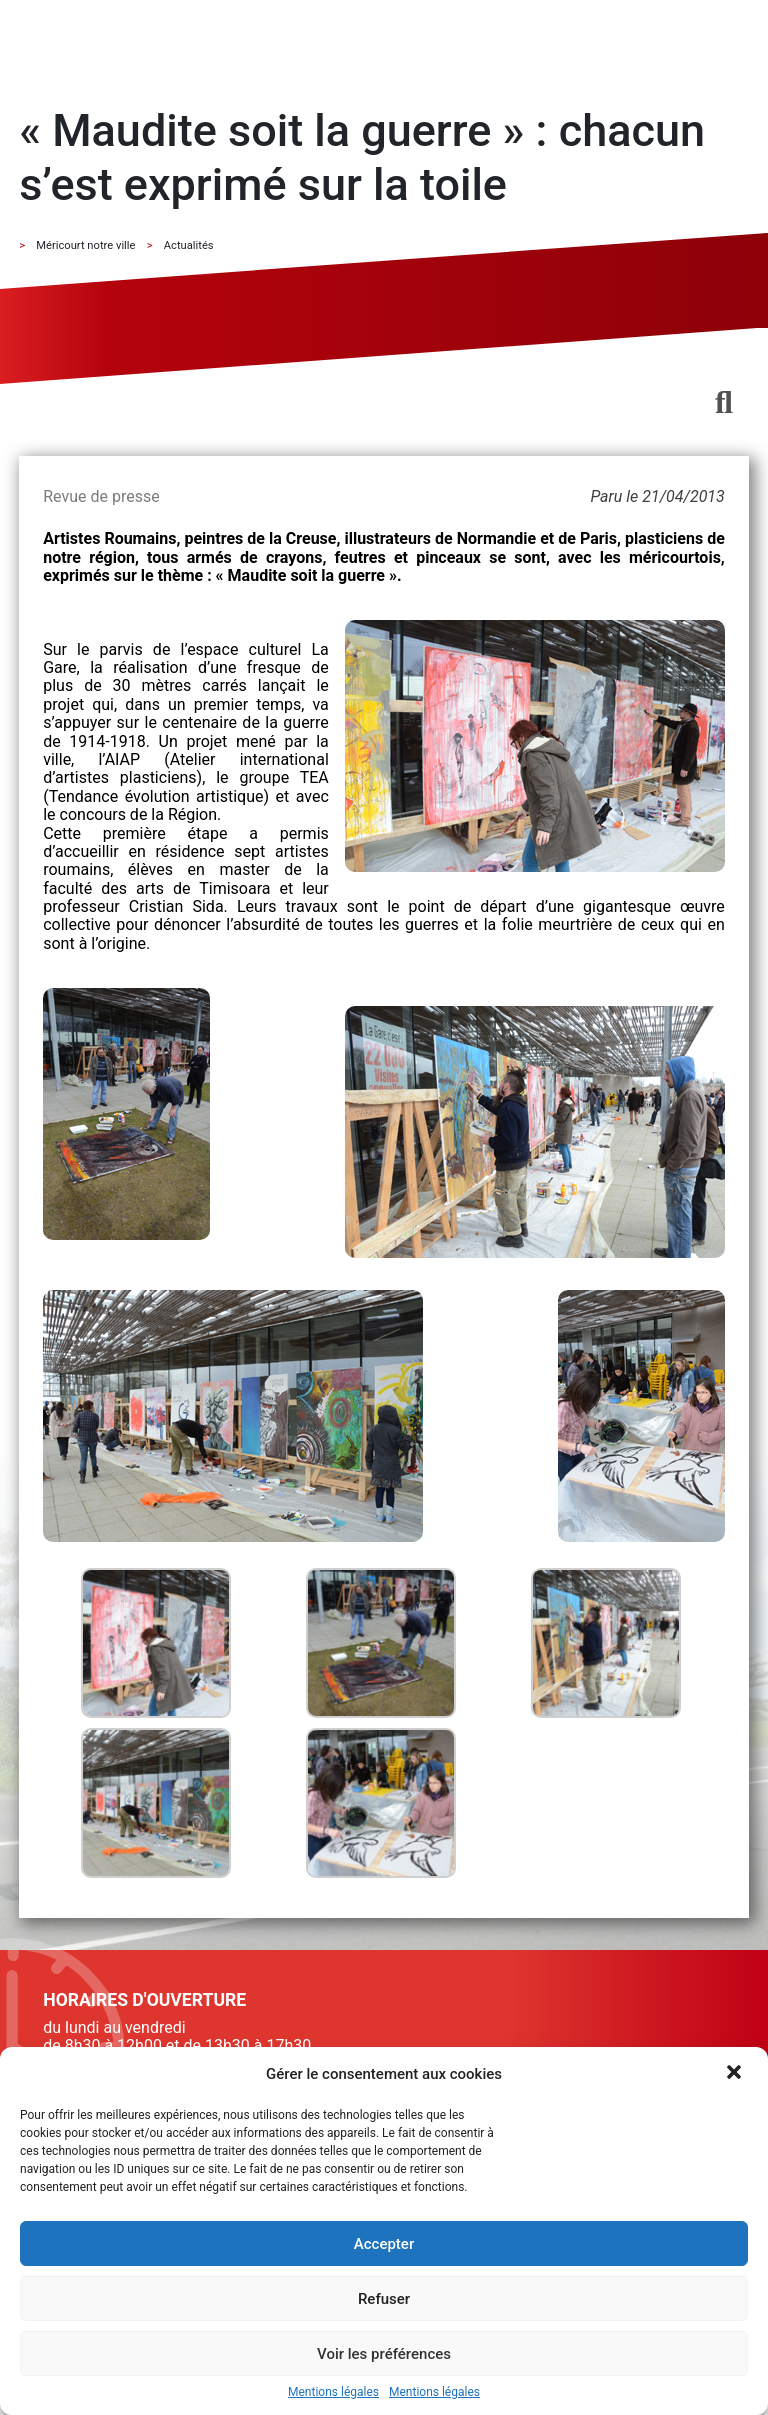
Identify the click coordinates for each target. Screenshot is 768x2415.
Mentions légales (333, 2392)
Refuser (384, 2299)
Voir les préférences (384, 2354)
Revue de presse (101, 496)
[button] (736, 2074)
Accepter (384, 2244)
